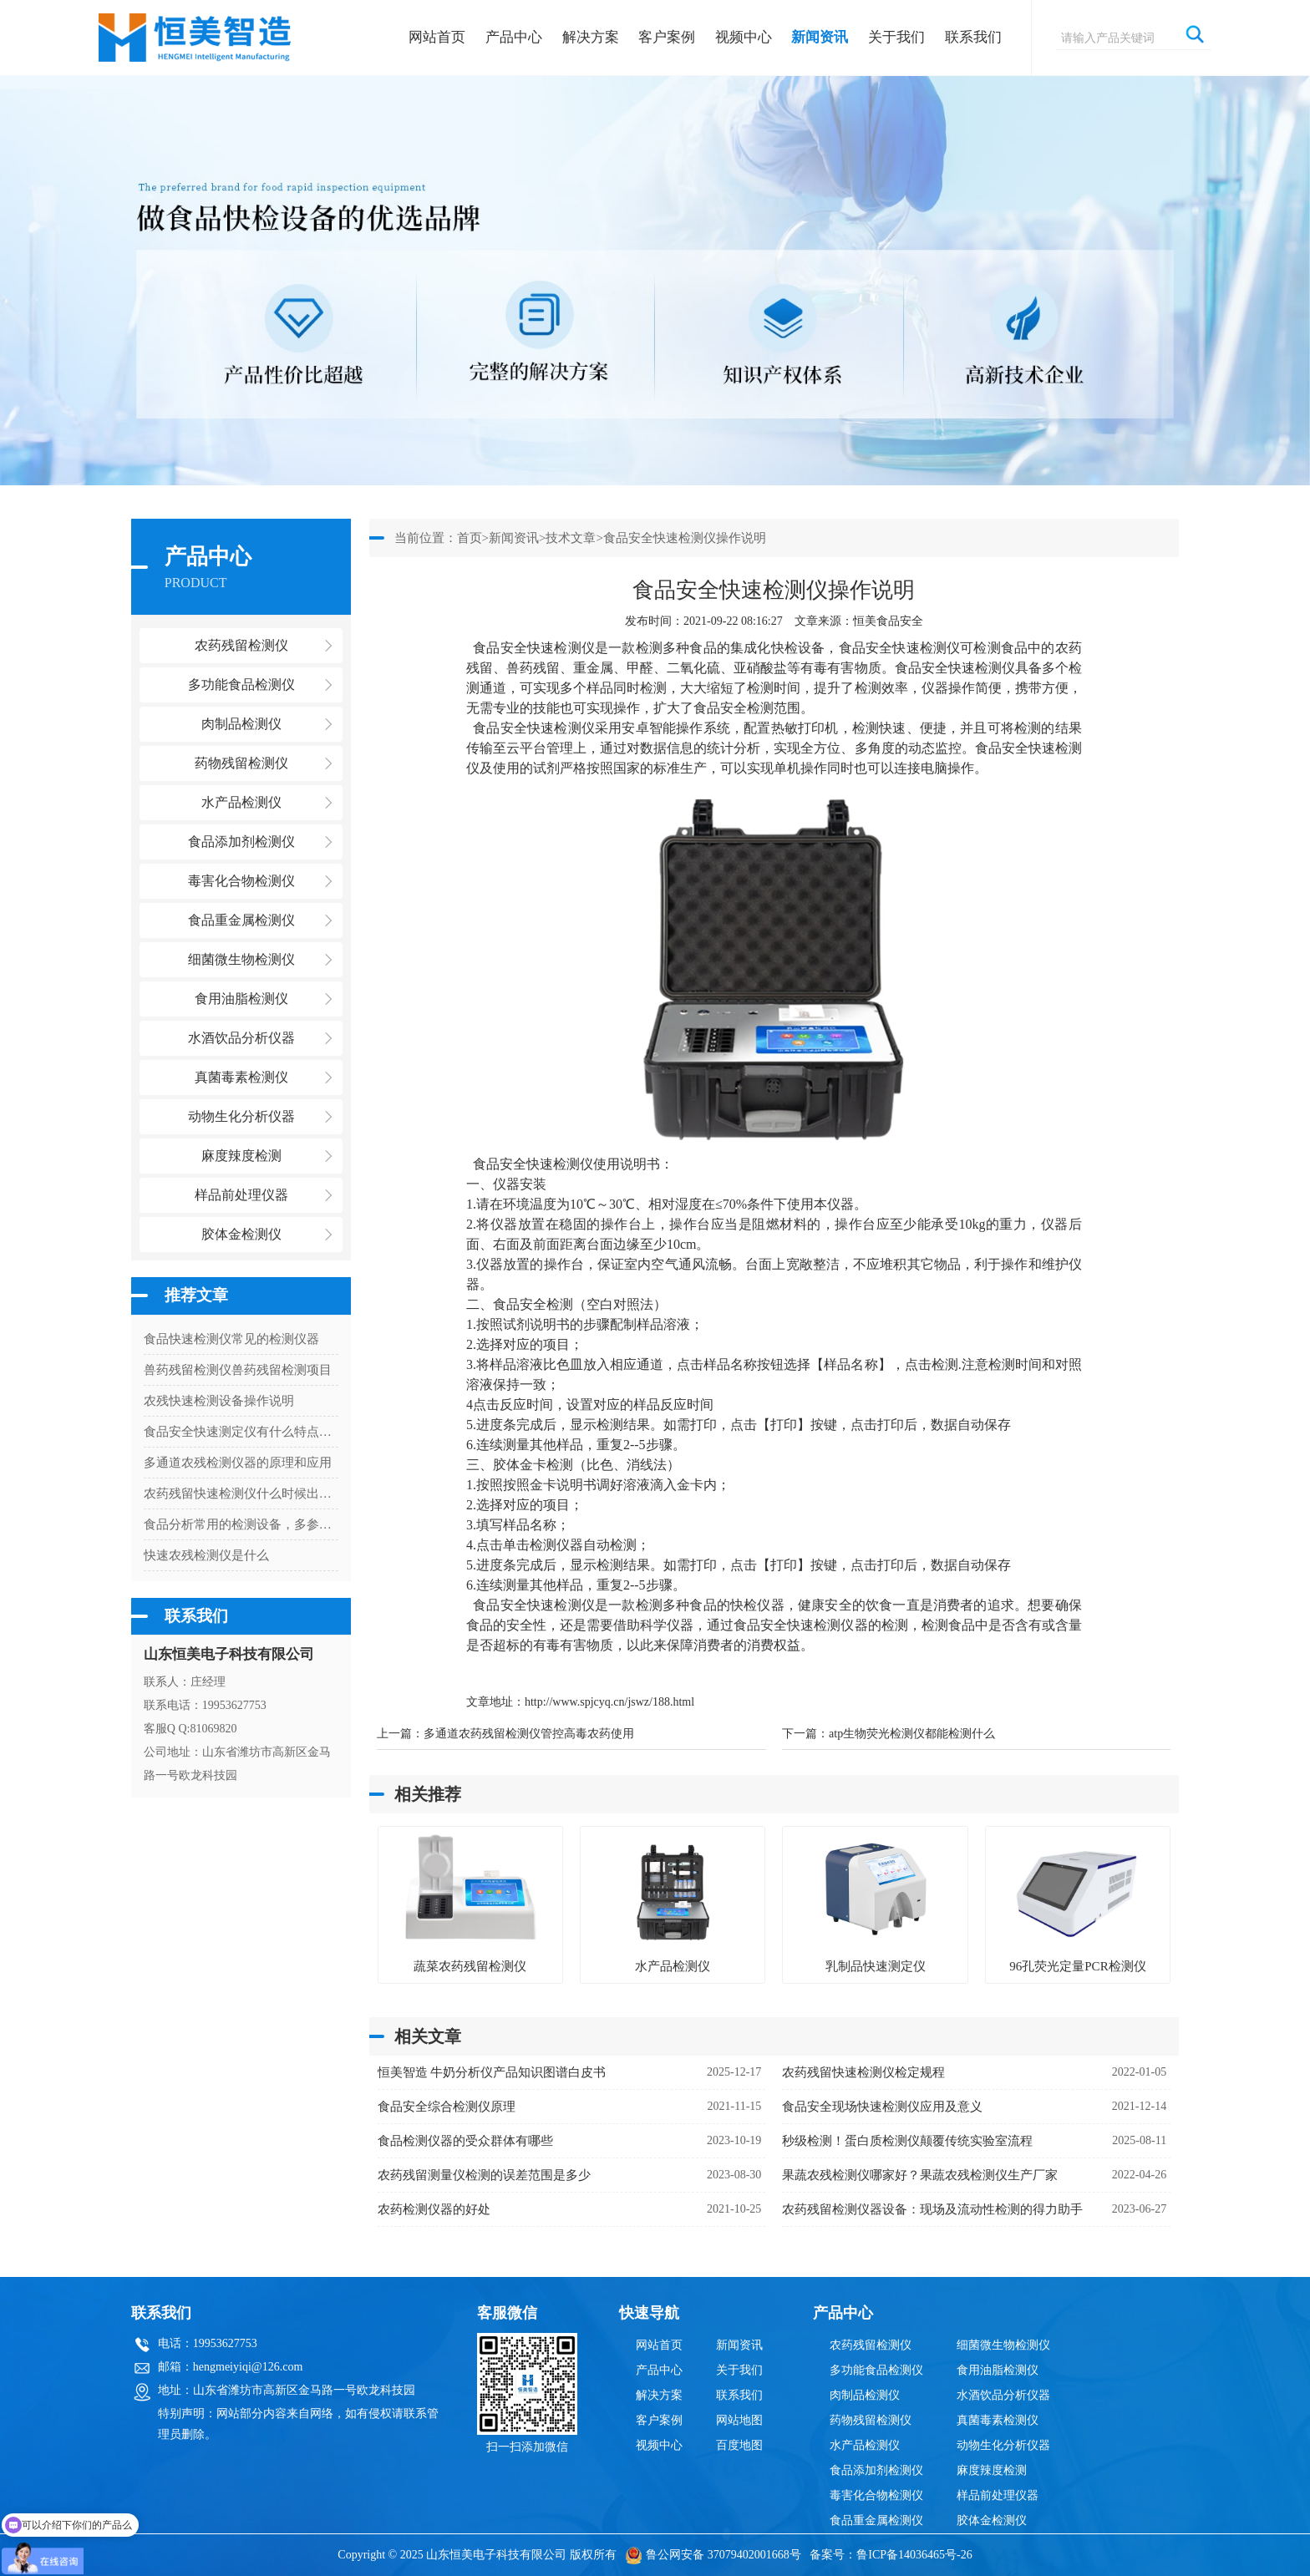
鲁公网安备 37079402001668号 (713, 2554)
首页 (469, 538)
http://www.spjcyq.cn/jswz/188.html (609, 1702)
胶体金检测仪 (241, 1234)
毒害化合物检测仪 (876, 2495)
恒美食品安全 (888, 621)
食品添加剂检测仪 (876, 2470)
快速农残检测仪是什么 (206, 1555)
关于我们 (896, 37)
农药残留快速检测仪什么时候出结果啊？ (241, 1493)
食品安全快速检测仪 (532, 648)
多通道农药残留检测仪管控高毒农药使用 (529, 1733)
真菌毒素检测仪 (997, 2420)
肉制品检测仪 (865, 2395)
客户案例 (666, 37)
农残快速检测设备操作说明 (219, 1400)
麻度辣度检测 (992, 2470)
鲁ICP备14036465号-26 (914, 2554)
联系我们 (973, 37)
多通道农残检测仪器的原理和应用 (238, 1462)
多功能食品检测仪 (876, 2370)
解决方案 (590, 37)
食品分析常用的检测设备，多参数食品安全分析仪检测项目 (241, 1524)
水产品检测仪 (865, 2445)
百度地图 (739, 2445)
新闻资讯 (819, 37)
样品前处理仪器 (997, 2495)
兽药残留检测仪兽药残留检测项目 (238, 1370)
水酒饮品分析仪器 (1003, 2395)
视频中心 (743, 37)
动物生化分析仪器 (1003, 2445)
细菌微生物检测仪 (1003, 2345)
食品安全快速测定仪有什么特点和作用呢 (241, 1431)
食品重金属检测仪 (876, 2520)
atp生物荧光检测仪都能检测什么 (912, 1733)
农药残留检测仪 (870, 2345)
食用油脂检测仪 (997, 2370)
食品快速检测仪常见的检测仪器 (231, 1339)
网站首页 (437, 37)
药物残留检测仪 (870, 2420)
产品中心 (513, 37)
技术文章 (571, 538)
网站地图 (739, 2420)
